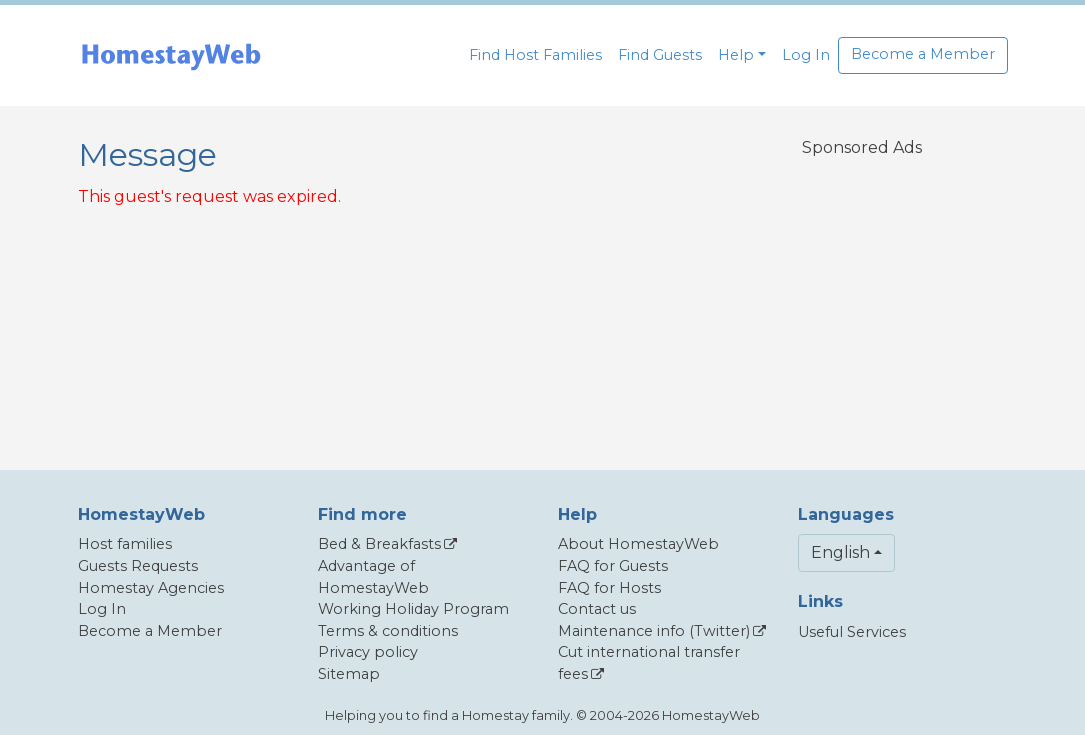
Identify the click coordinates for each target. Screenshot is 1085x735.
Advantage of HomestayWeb (373, 577)
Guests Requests (138, 566)
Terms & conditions (388, 631)
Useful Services (852, 632)
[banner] (171, 55)
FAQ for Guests (613, 566)
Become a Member (923, 54)
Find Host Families (535, 55)
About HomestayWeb (638, 544)
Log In (806, 55)
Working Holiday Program (413, 609)
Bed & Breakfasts (379, 544)
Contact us (597, 609)
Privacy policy (368, 652)
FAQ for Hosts (609, 588)
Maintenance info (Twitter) (654, 631)
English (840, 552)
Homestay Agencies (151, 588)
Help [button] (736, 55)
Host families (125, 544)
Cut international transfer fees (649, 663)
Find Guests (660, 55)
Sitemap (349, 674)
